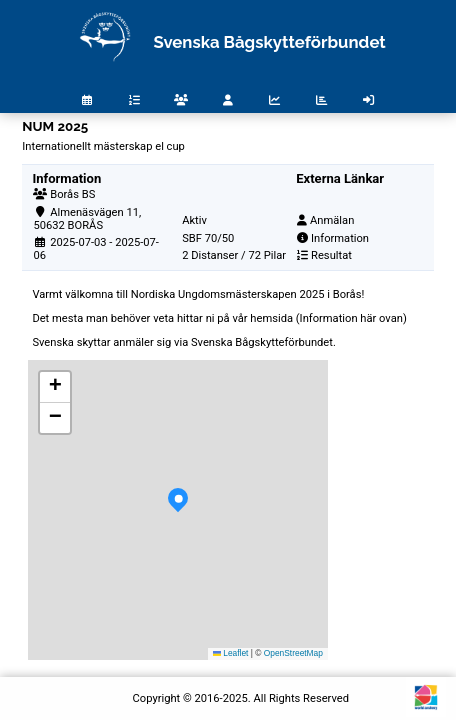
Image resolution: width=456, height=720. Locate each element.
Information (340, 238)
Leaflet (231, 653)
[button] (178, 510)
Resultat (331, 255)
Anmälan (332, 220)
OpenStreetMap (293, 653)
